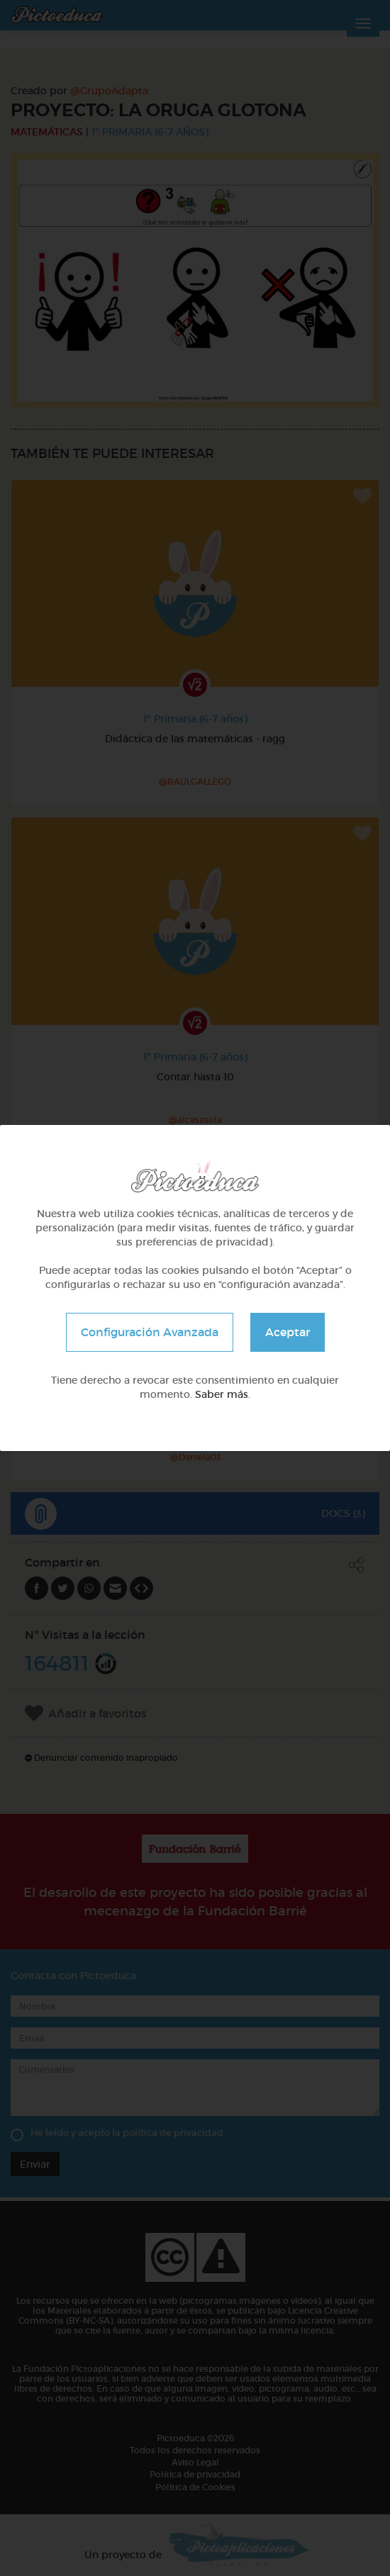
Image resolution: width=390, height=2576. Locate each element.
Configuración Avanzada (149, 1332)
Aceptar (287, 1332)
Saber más (221, 1394)
